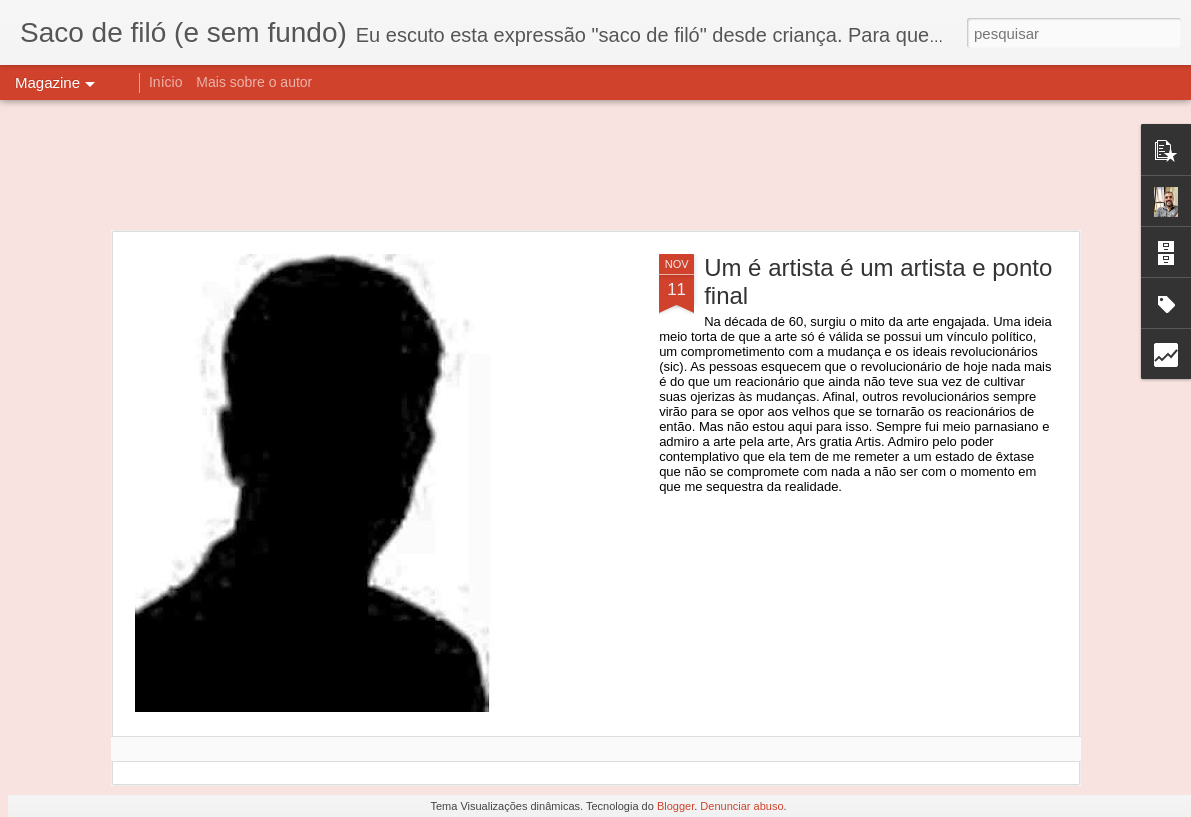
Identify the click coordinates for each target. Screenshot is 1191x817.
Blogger (675, 806)
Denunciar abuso (741, 806)
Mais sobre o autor (254, 82)
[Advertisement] (595, 165)
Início (165, 82)
